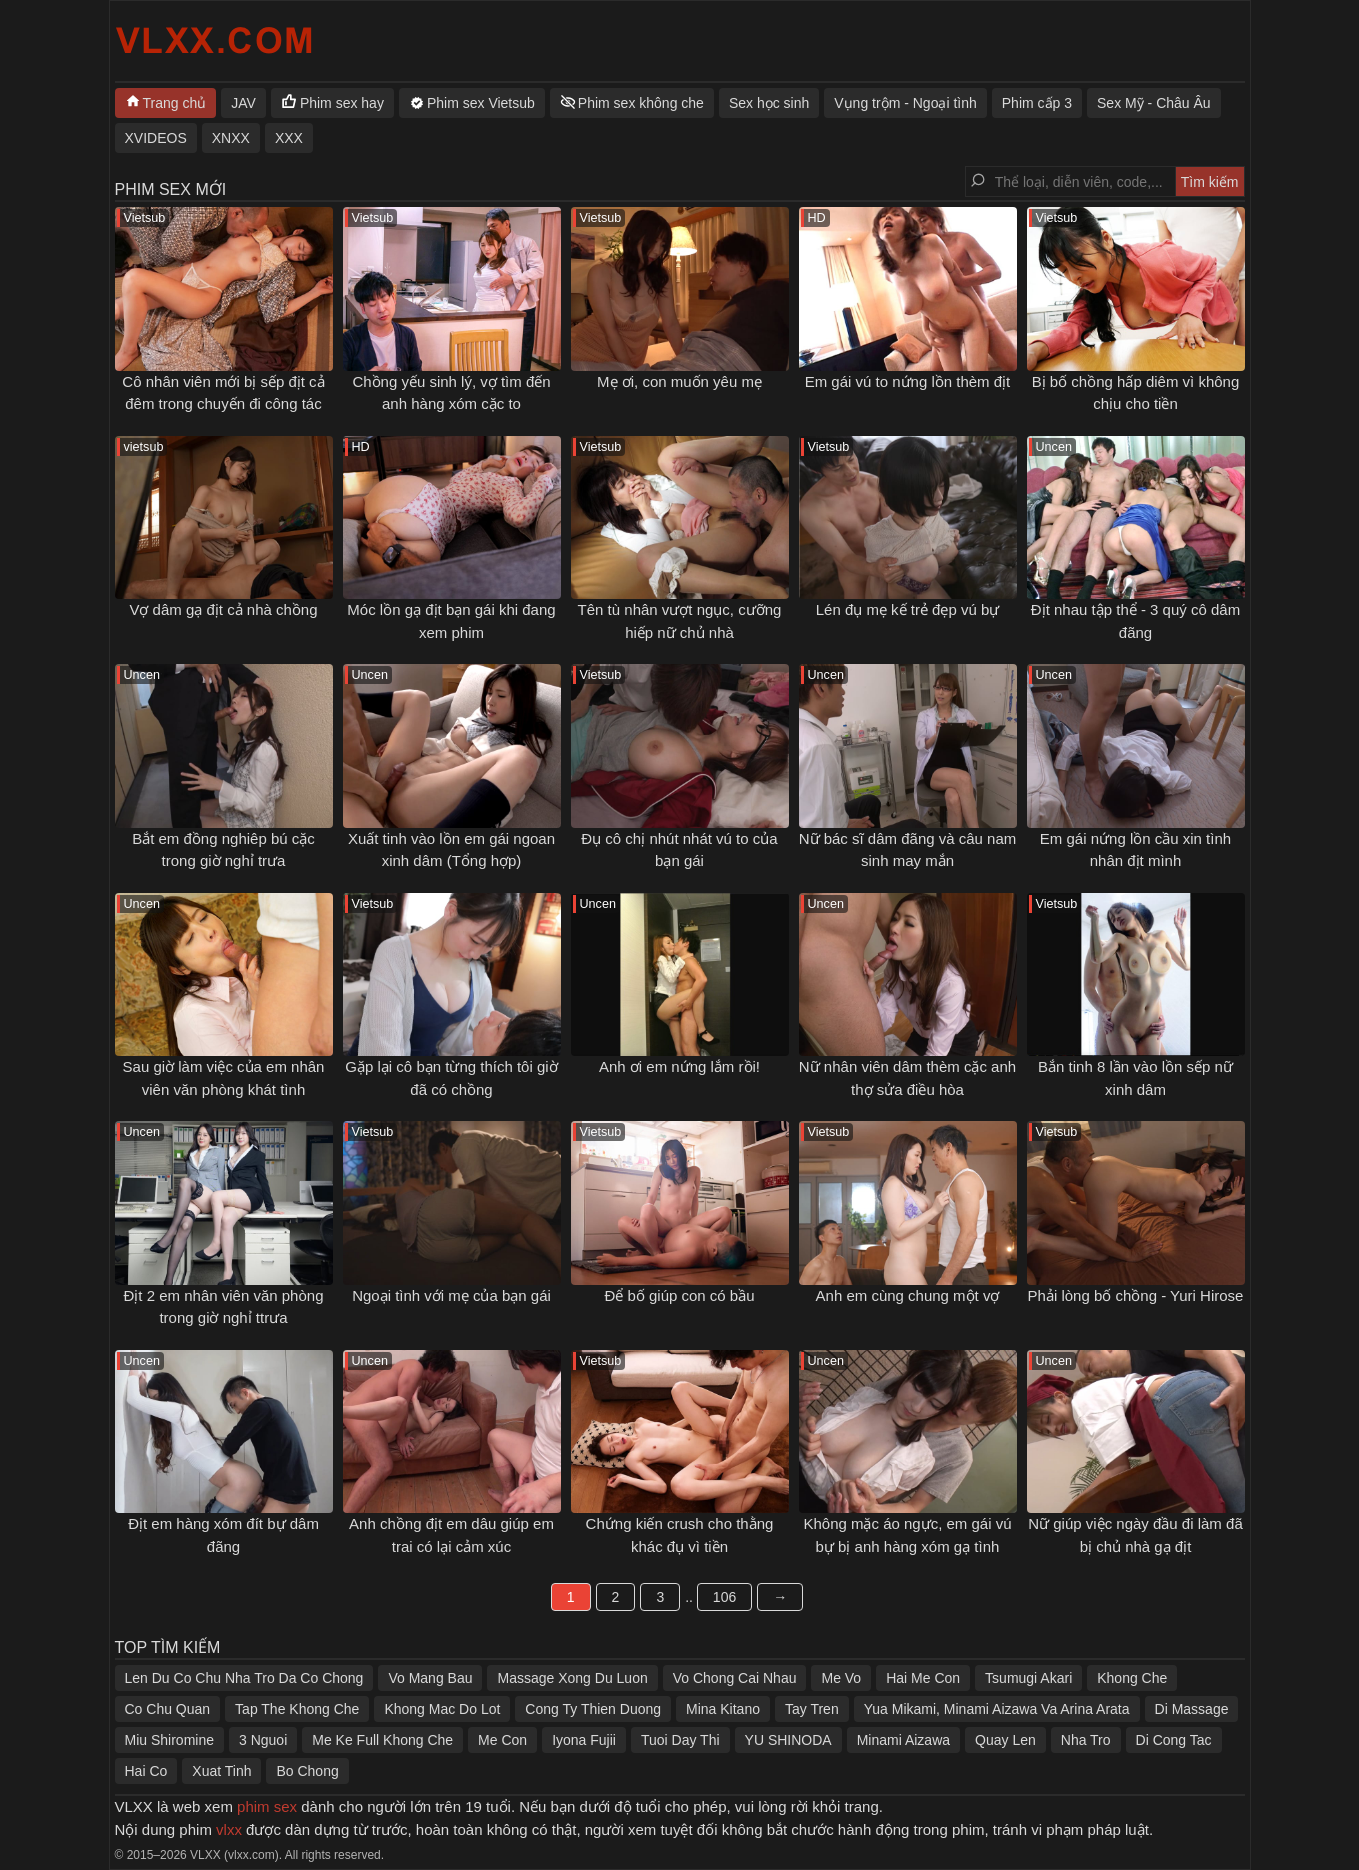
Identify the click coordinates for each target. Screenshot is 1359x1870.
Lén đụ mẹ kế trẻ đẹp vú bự (908, 609)
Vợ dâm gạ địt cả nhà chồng (223, 609)
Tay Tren (812, 1709)
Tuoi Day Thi (680, 1740)
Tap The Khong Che (297, 1709)
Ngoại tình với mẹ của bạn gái (451, 1295)
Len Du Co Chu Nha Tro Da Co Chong (244, 1678)
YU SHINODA (788, 1740)
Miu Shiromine (169, 1740)
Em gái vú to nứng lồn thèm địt (908, 381)
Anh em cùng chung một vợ (908, 1295)
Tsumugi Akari (1028, 1678)
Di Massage (1192, 1709)
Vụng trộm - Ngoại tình (905, 103)
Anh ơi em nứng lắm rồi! (679, 1066)
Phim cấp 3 (1037, 103)
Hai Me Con (923, 1678)
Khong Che (1132, 1678)
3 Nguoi (263, 1740)
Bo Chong (307, 1771)
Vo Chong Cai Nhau (735, 1678)
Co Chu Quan (168, 1709)
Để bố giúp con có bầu (679, 1295)
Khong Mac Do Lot (442, 1709)
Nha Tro (1086, 1740)
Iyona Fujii (584, 1740)
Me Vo (841, 1678)
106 (724, 1597)
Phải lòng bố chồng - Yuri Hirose (1136, 1295)
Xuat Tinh (221, 1771)
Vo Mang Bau (430, 1678)
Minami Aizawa (903, 1740)
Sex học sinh (769, 103)
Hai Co (146, 1771)
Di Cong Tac (1174, 1740)
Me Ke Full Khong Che (382, 1740)
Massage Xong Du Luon (572, 1678)
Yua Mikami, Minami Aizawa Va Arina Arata (997, 1709)
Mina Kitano (723, 1709)
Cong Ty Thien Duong (593, 1709)
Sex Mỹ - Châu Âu (1154, 103)
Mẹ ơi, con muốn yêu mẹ (679, 381)
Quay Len (1005, 1740)
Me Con (502, 1740)
